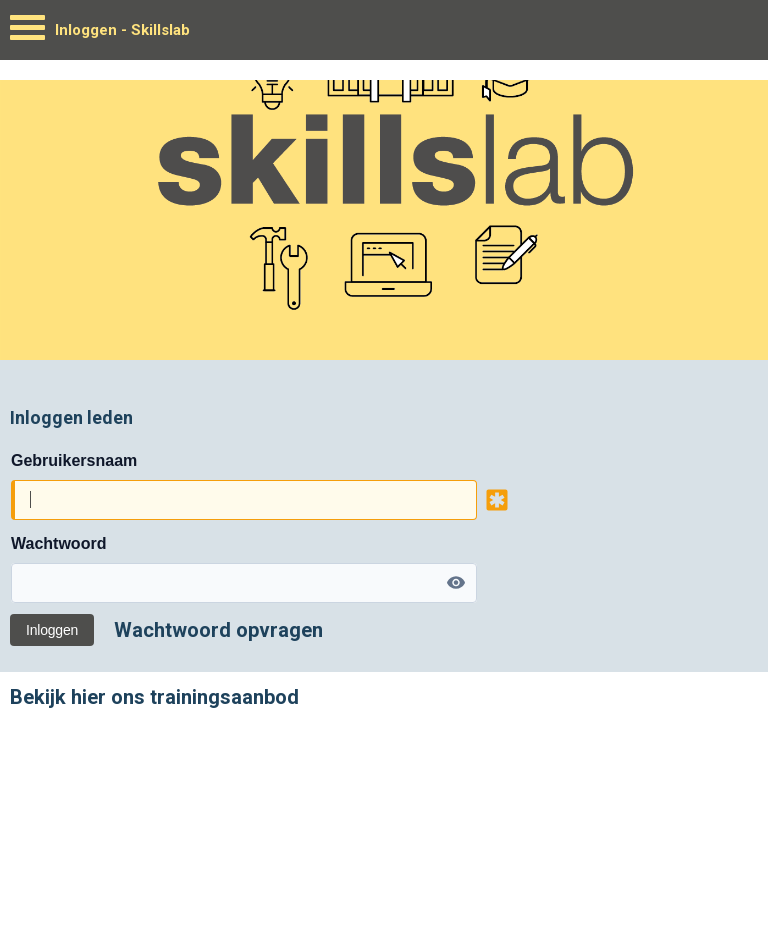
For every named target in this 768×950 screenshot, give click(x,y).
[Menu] (27, 32)
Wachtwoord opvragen (218, 630)
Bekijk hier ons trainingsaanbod (154, 697)
